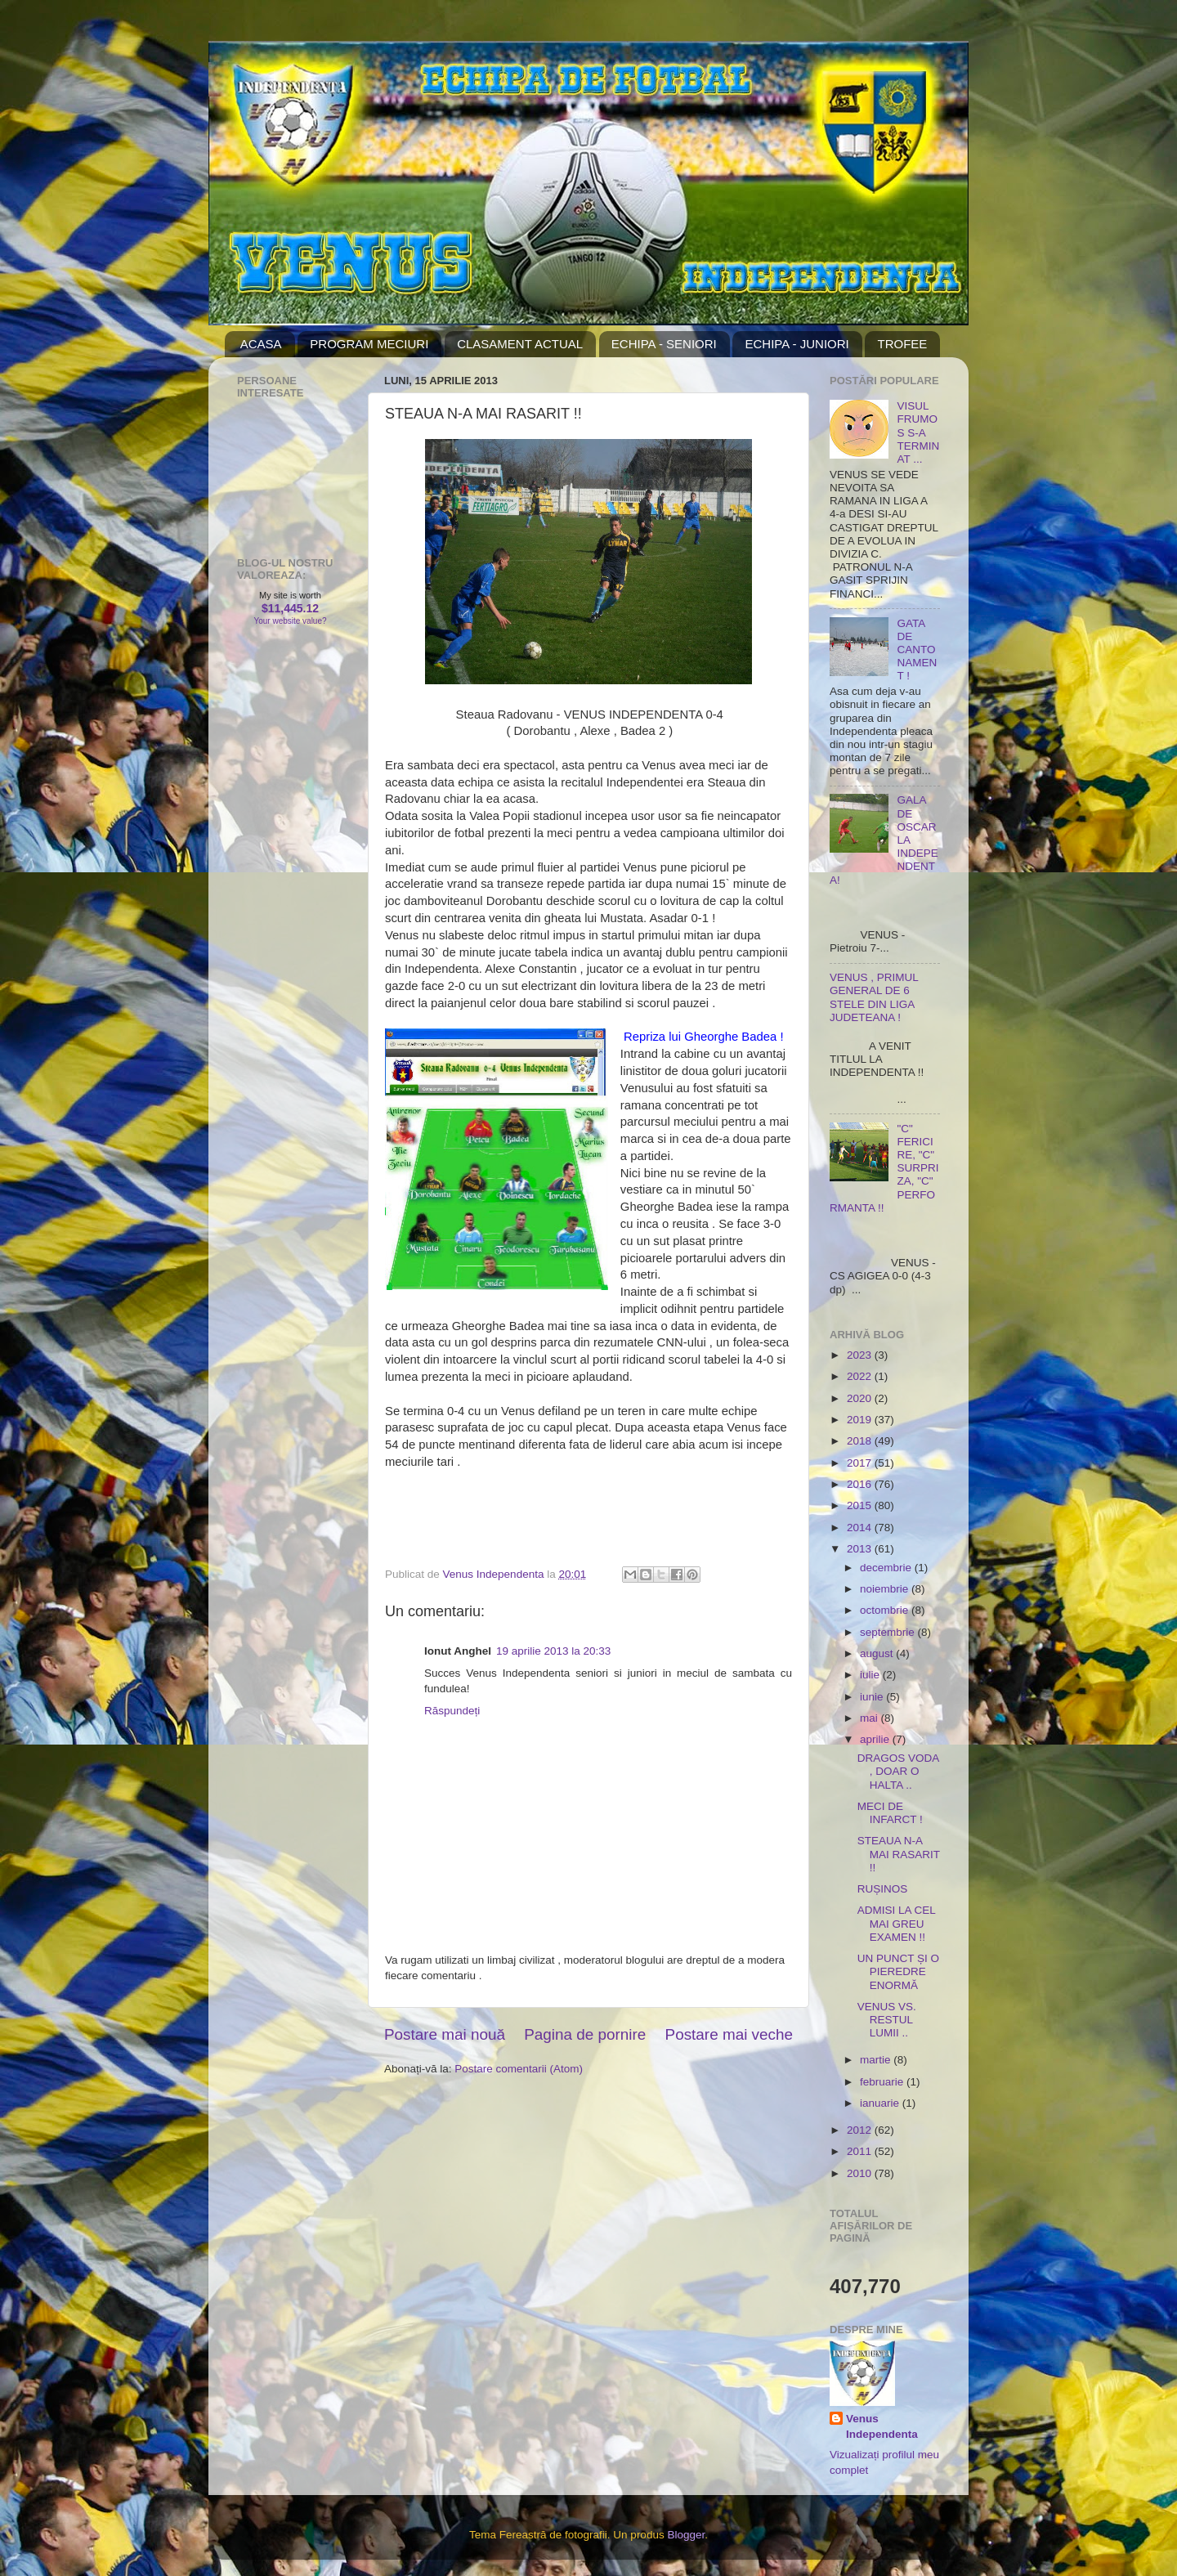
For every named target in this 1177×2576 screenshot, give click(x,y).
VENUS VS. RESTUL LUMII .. (886, 2019)
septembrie (889, 1632)
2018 (861, 1441)
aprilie (876, 1739)
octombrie (885, 1610)
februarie (883, 2082)
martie (876, 2060)
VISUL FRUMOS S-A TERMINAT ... (918, 432)
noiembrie (885, 1589)
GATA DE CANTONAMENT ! (917, 650)
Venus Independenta (882, 2426)
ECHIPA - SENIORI (664, 344)
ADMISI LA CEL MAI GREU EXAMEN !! (896, 1923)
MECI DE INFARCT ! (890, 1813)
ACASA (261, 344)
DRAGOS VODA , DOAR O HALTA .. (898, 1771)
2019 (861, 1419)
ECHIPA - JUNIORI (796, 344)
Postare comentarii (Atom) (518, 2069)
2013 (861, 1549)
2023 (861, 1355)
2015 (861, 1505)
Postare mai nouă (444, 2034)
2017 (861, 1463)
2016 (861, 1484)
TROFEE (902, 344)
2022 (861, 1376)
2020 (861, 1398)
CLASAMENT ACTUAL (520, 344)
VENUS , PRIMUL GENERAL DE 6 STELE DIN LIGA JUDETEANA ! (874, 997)
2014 (861, 1527)
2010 (861, 2173)
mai (870, 1718)
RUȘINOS (882, 1889)
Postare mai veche (729, 2034)
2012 (861, 2130)
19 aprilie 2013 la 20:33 (553, 1651)
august (878, 1653)
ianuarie (881, 2103)
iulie (871, 1675)
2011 (861, 2151)
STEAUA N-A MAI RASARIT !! (898, 1854)
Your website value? (289, 620)
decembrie (887, 1567)
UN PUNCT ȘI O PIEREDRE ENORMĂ (898, 1971)
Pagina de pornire (585, 2034)
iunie (873, 1697)
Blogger (686, 2535)
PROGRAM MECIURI (369, 344)
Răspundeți (452, 1711)
